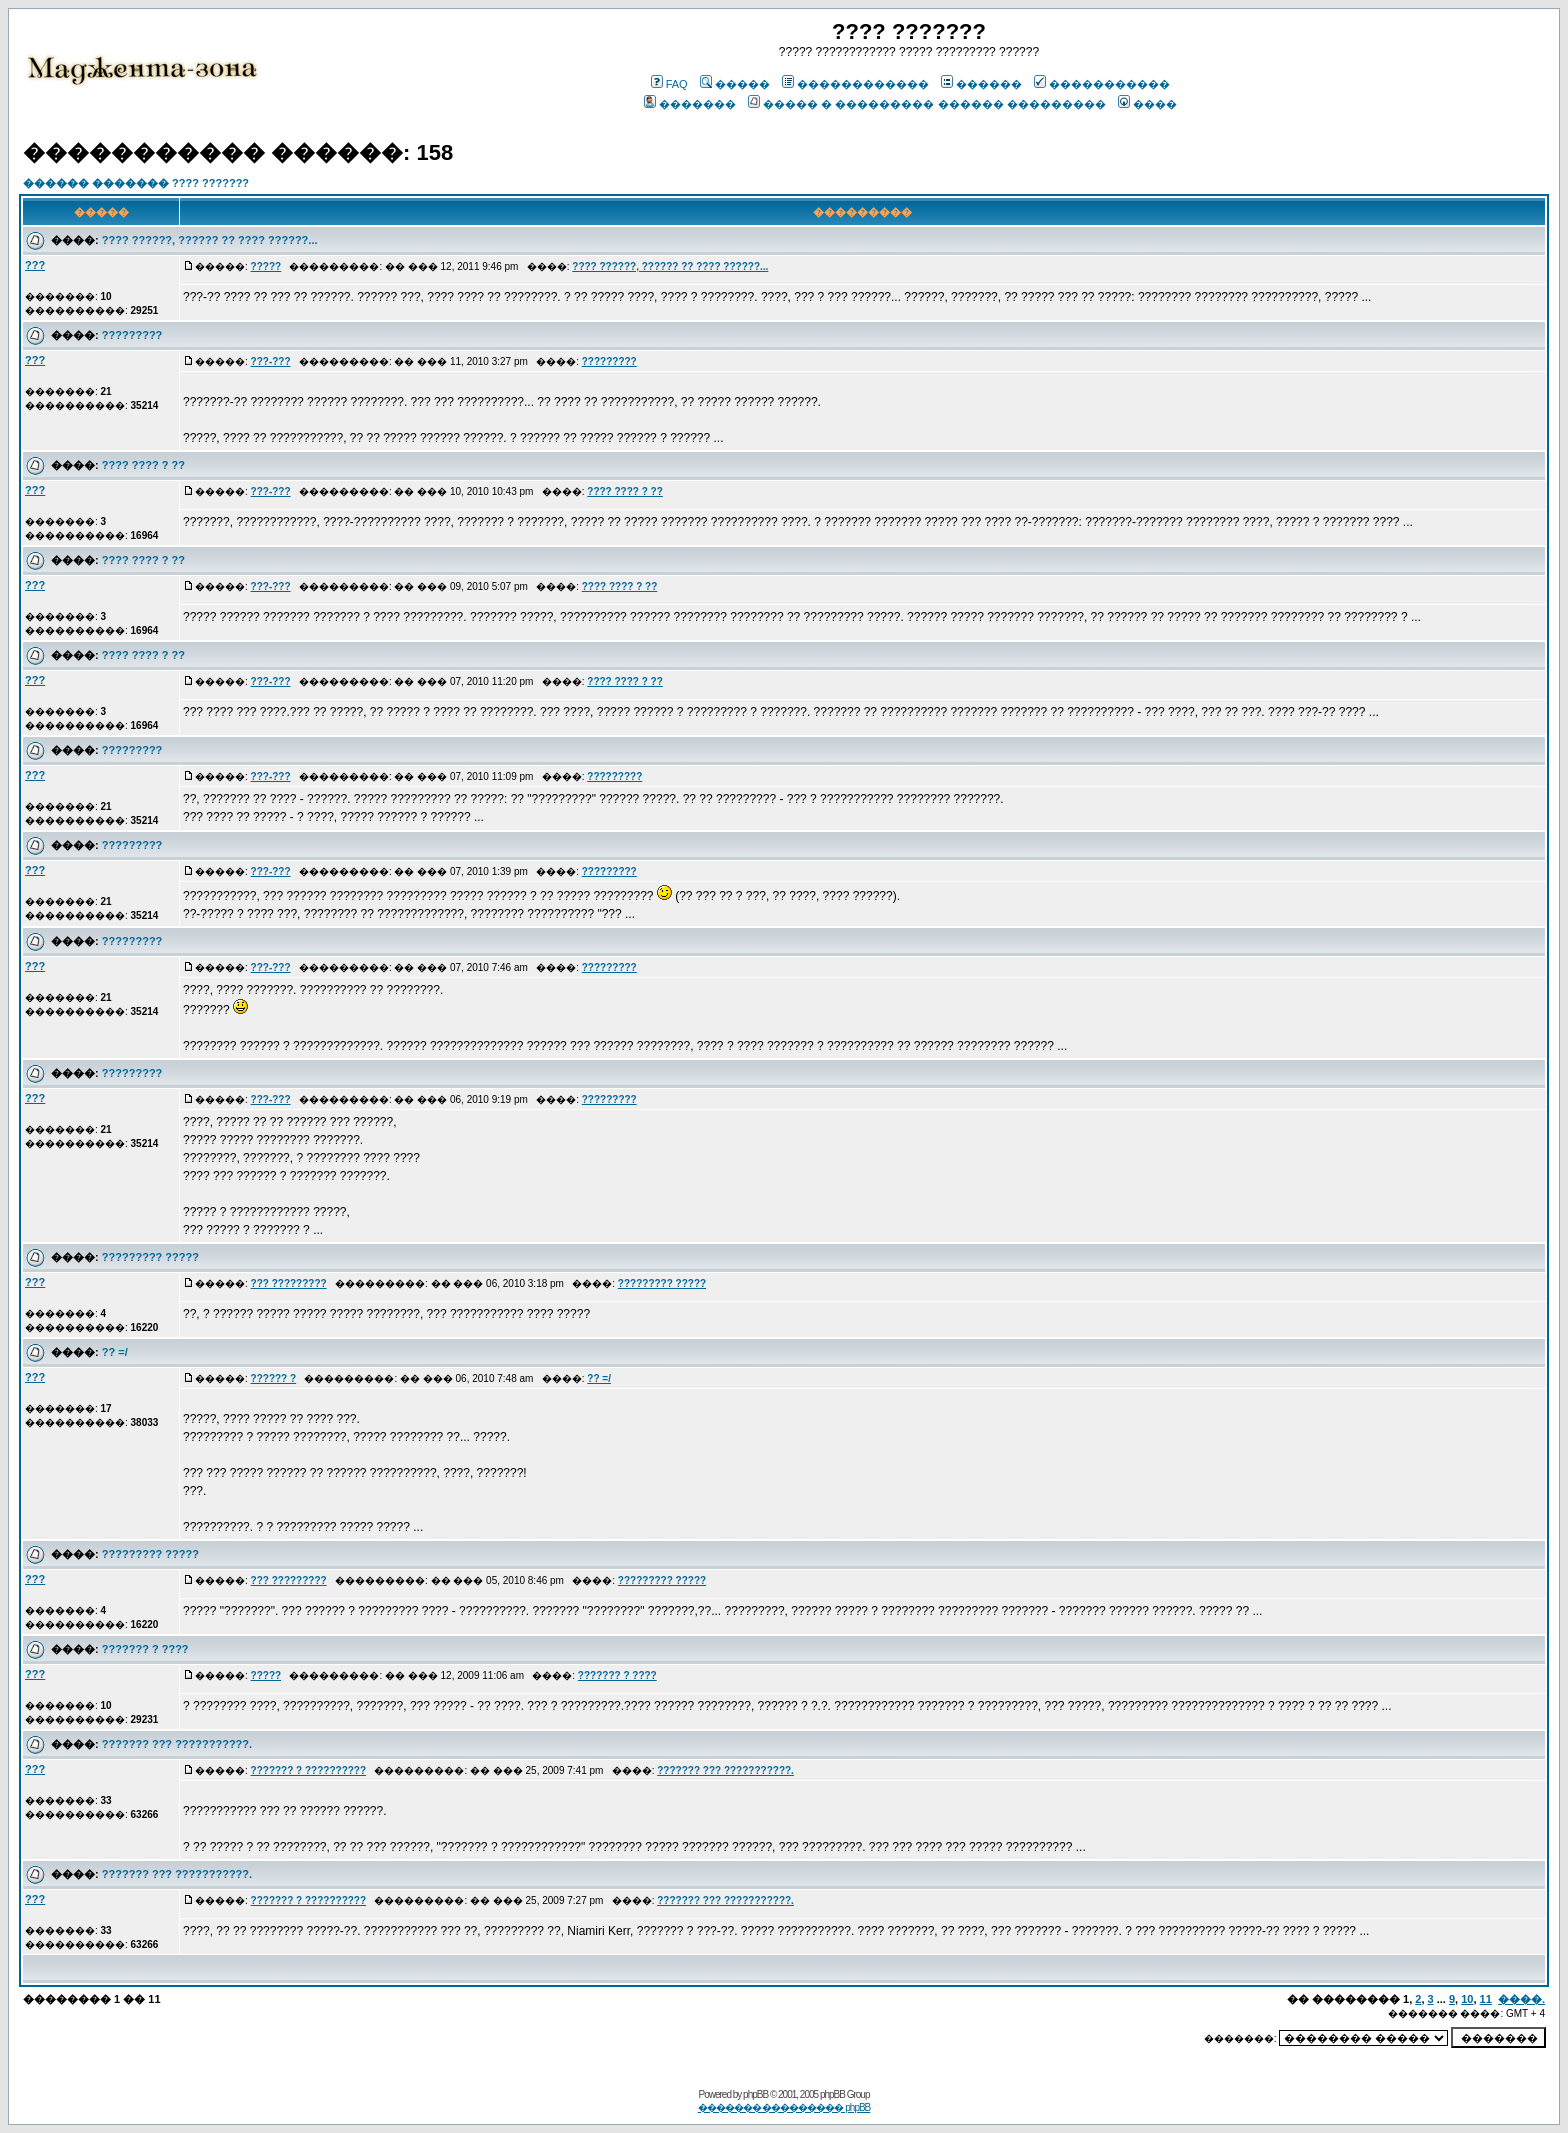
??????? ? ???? (145, 1649)
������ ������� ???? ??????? (136, 183)
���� (1147, 104)
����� (735, 84)
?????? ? (274, 1378)
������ (981, 84)
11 (1486, 1999)
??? (35, 265)
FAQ (669, 84)
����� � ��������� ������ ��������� (926, 104)
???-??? (271, 361)
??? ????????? (289, 1283)
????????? (132, 335)
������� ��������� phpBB (784, 2107)
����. (1521, 1999)
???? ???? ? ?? (143, 465)
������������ (855, 84)
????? (266, 266)
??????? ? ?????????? (309, 1770)
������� (690, 104)
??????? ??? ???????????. (177, 1744)
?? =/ (115, 1352)
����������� (1102, 84)
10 (1467, 1999)
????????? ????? (150, 1257)
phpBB (755, 2094)
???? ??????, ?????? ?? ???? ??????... (210, 240)
